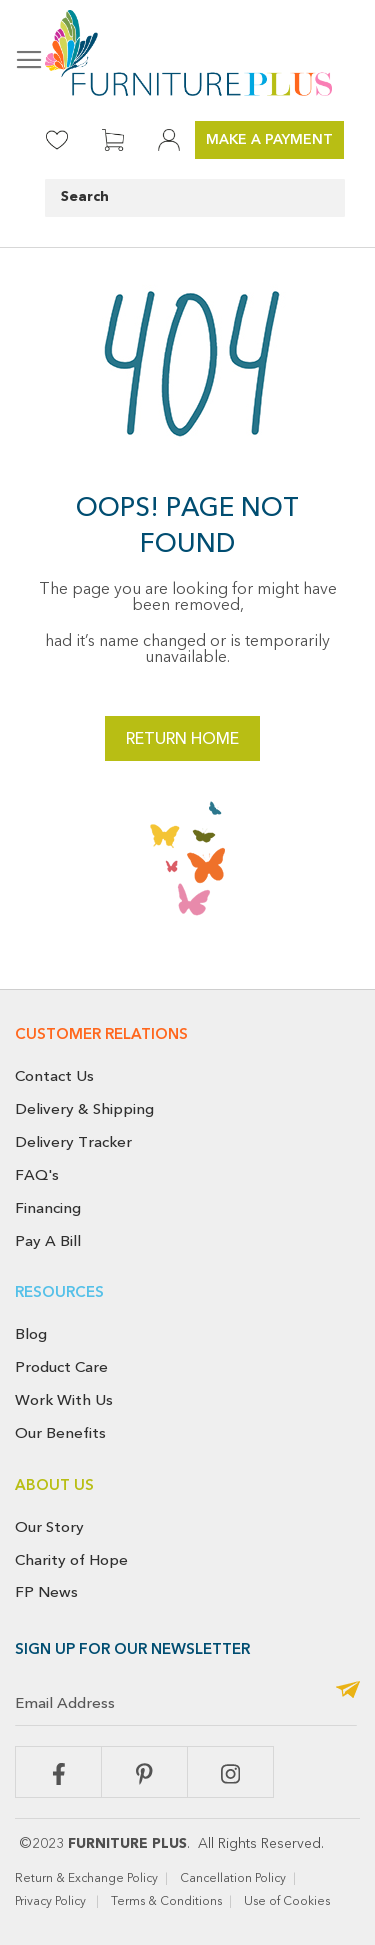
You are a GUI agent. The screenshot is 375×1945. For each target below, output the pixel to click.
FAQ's (37, 1175)
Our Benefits (60, 1433)
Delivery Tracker (73, 1142)
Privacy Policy (52, 1902)
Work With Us (64, 1400)
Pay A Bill (48, 1241)
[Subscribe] (348, 1691)
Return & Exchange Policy (86, 1879)
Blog (31, 1334)
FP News (46, 1592)
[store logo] (187, 53)
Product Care (61, 1367)
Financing (48, 1208)
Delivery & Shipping (84, 1109)
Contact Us (54, 1076)
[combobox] (195, 198)
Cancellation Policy (233, 1879)
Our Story (49, 1527)
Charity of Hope (71, 1560)
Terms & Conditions (166, 1902)
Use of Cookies (288, 1902)
